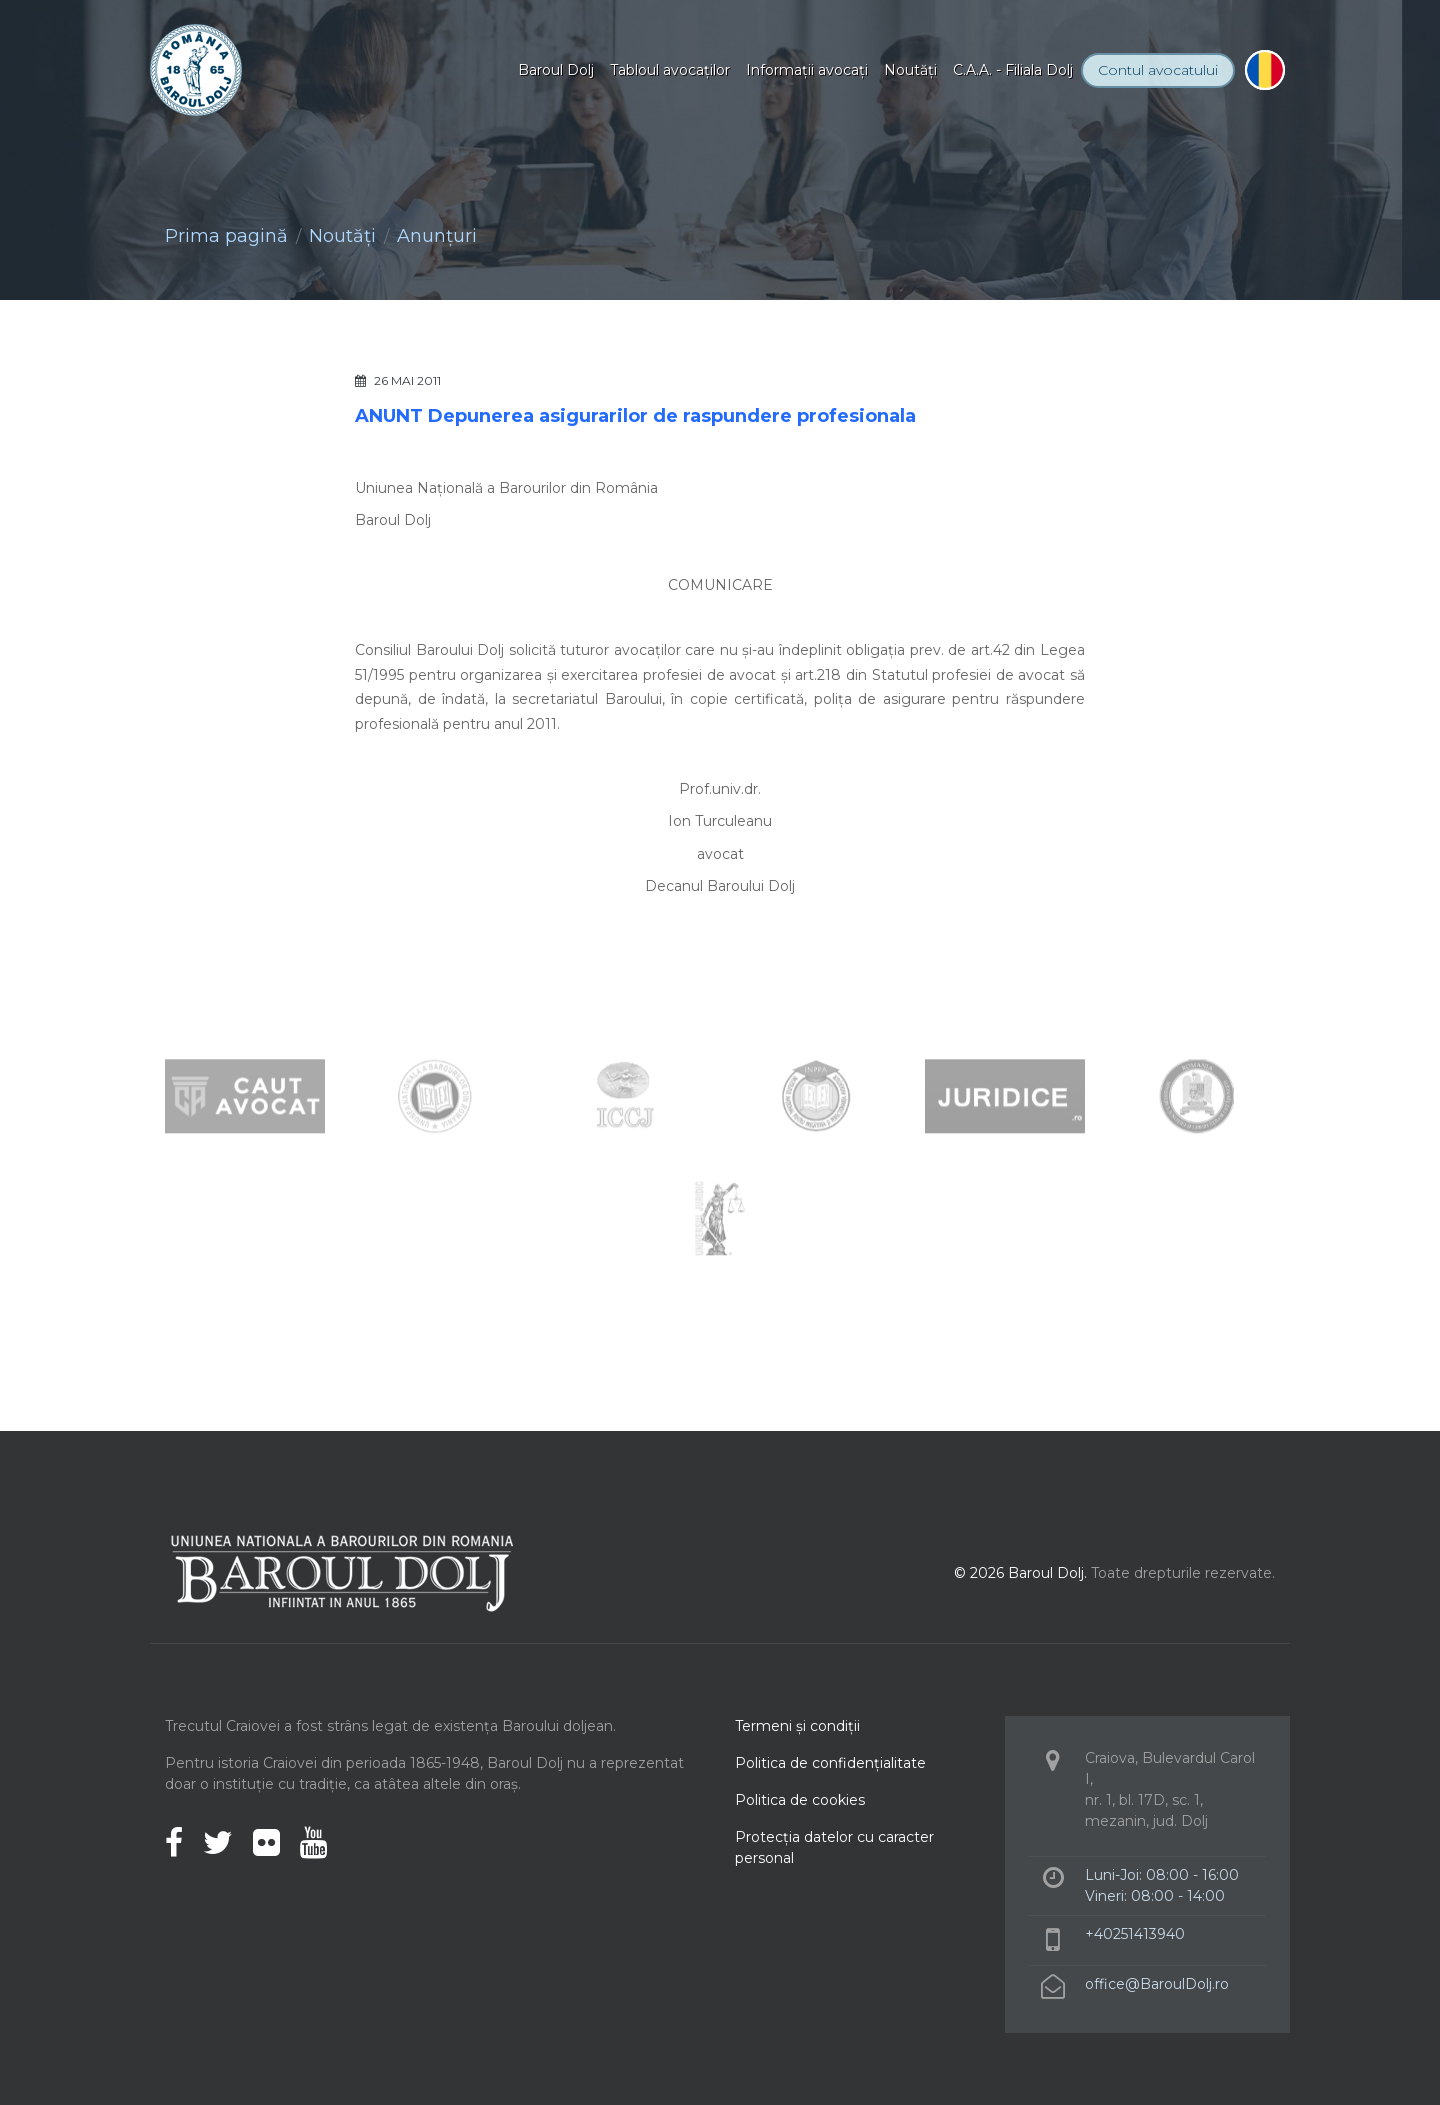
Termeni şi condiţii (797, 1726)
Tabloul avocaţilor (670, 70)
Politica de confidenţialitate (830, 1763)
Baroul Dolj (556, 70)
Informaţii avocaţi (807, 70)
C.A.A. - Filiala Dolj (1013, 70)
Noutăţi (910, 70)
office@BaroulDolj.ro (1157, 1984)
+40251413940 (1135, 1934)
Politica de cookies (800, 1800)
